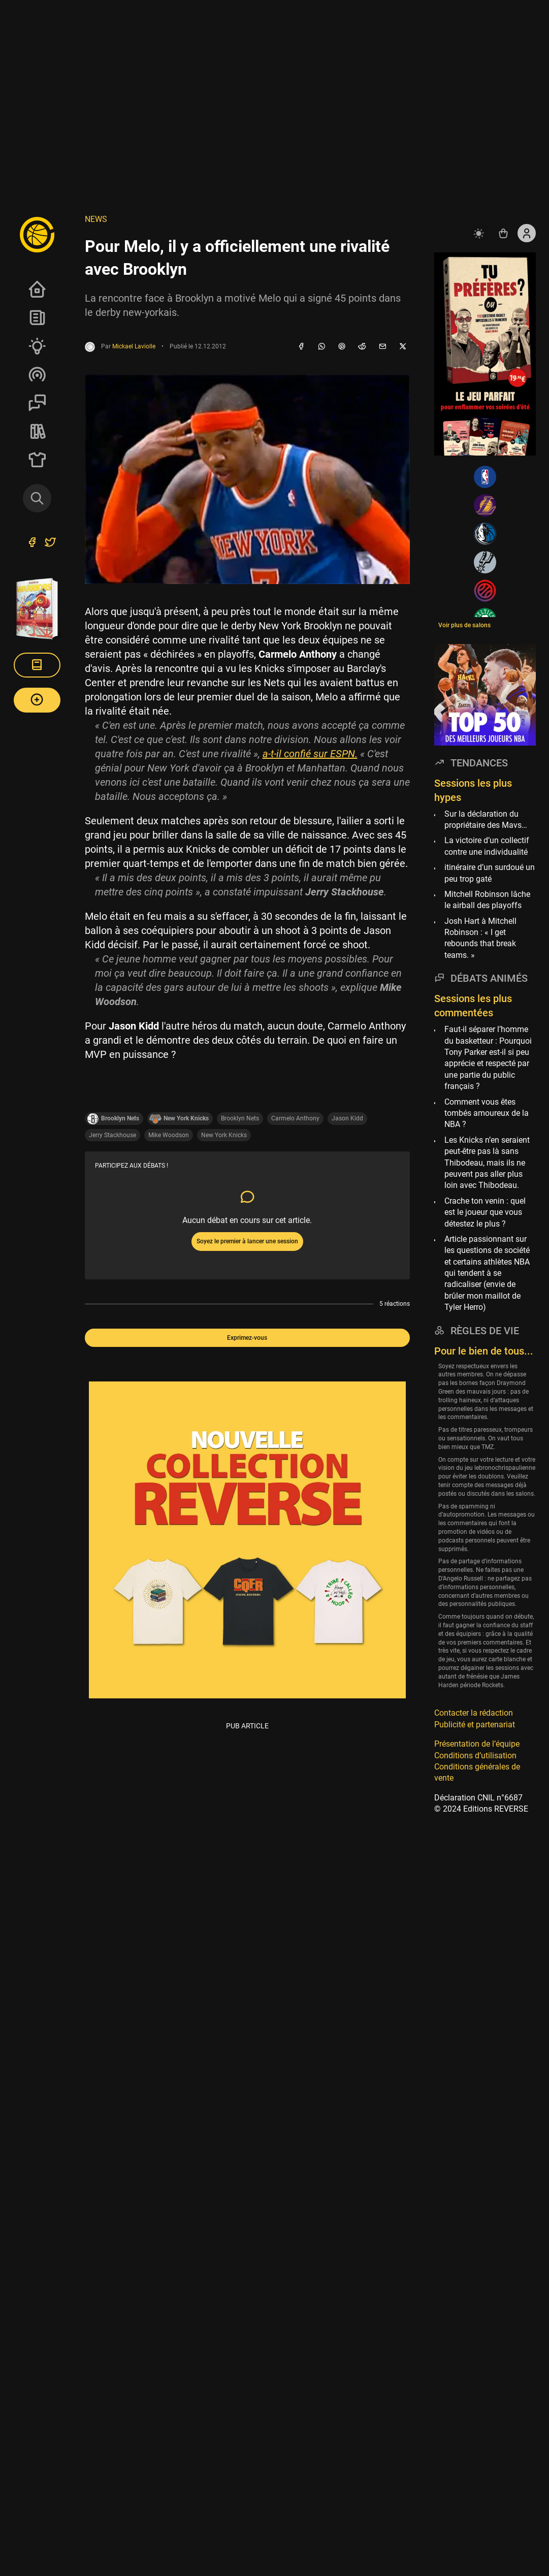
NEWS (96, 219)
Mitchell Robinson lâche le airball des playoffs (487, 899)
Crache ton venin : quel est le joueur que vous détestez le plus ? (485, 1212)
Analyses (37, 346)
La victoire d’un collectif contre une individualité (486, 845)
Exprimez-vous (247, 1337)
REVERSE (37, 431)
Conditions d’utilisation (475, 1755)
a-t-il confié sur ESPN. (310, 754)
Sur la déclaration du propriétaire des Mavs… (485, 819)
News (37, 317)
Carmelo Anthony (295, 1118)
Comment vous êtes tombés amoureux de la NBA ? (486, 1113)
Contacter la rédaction (473, 1713)
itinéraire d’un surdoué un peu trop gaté (489, 872)
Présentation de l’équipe (477, 1744)
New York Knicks (224, 1135)
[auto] (480, 233)
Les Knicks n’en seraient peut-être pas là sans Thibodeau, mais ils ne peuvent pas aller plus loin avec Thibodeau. (487, 1162)
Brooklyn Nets (240, 1118)
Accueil (37, 289)
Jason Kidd (347, 1118)
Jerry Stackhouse (112, 1135)
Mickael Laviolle (133, 346)
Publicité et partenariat (474, 1724)
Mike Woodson (168, 1135)
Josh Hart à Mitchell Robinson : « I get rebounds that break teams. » (480, 938)
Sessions (37, 403)
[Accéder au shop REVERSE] (503, 233)
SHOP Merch (37, 459)
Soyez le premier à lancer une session (247, 1241)
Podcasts (37, 374)
